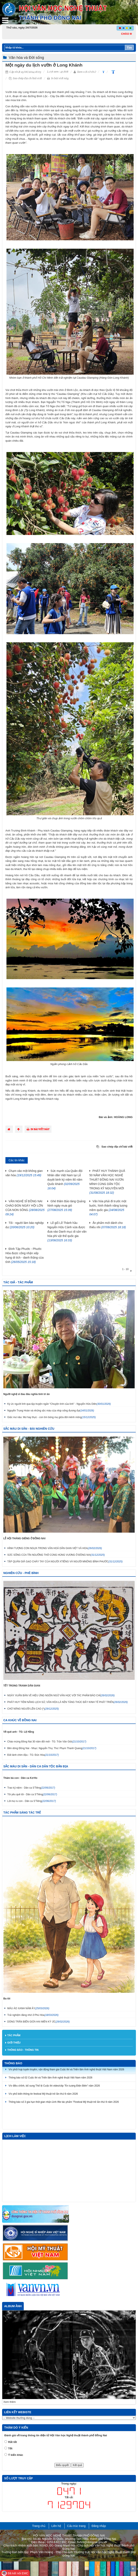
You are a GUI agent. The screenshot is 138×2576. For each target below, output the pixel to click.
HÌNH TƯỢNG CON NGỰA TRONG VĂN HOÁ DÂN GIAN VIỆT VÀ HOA (54, 1548)
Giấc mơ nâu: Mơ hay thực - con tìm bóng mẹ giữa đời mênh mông (51, 1417)
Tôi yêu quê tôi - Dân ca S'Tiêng (32, 1794)
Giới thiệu (13, 2042)
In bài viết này (58, 78)
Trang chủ (38, 2526)
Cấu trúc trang (76, 2526)
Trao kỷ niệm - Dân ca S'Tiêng (31, 1787)
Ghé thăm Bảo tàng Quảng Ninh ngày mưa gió (66, 1206)
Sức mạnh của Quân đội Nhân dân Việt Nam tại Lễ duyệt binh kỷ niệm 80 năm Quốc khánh (64, 1179)
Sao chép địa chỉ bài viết (25, 78)
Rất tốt (12, 2442)
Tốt (10, 2448)
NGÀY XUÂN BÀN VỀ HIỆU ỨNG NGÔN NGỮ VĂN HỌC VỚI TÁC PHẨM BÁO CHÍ (61, 1695)
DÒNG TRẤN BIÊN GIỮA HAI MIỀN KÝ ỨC (38, 2021)
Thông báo (13, 2063)
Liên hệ (56, 2526)
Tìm (129, 47)
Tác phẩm (13, 2035)
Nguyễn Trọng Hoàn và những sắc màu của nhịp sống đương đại (50, 1410)
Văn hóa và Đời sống (26, 58)
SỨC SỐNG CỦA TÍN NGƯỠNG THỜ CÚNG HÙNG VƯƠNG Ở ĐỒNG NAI (56, 1554)
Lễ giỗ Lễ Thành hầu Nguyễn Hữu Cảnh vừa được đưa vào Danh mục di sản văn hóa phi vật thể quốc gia (67, 1231)
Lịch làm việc (15, 2136)
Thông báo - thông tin (23, 2049)
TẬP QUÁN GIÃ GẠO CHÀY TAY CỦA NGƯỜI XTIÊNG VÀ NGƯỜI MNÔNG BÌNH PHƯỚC (65, 1561)
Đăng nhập (99, 2526)
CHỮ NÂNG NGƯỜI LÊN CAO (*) (33, 1708)
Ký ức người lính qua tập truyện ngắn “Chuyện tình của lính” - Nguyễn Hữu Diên (59, 1403)
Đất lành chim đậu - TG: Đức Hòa (33, 1754)
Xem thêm (9, 2401)
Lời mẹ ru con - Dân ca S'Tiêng (31, 1801)
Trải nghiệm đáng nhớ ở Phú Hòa (33, 2015)
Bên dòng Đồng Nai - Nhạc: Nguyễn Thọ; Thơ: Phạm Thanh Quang (51, 1748)
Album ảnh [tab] (13, 2306)
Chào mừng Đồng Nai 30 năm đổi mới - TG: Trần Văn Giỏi (46, 1741)
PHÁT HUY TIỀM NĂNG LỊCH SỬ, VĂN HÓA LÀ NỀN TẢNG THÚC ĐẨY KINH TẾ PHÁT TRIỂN (67, 1702)
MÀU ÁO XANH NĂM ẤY (28, 2008)
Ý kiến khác (15, 2454)
